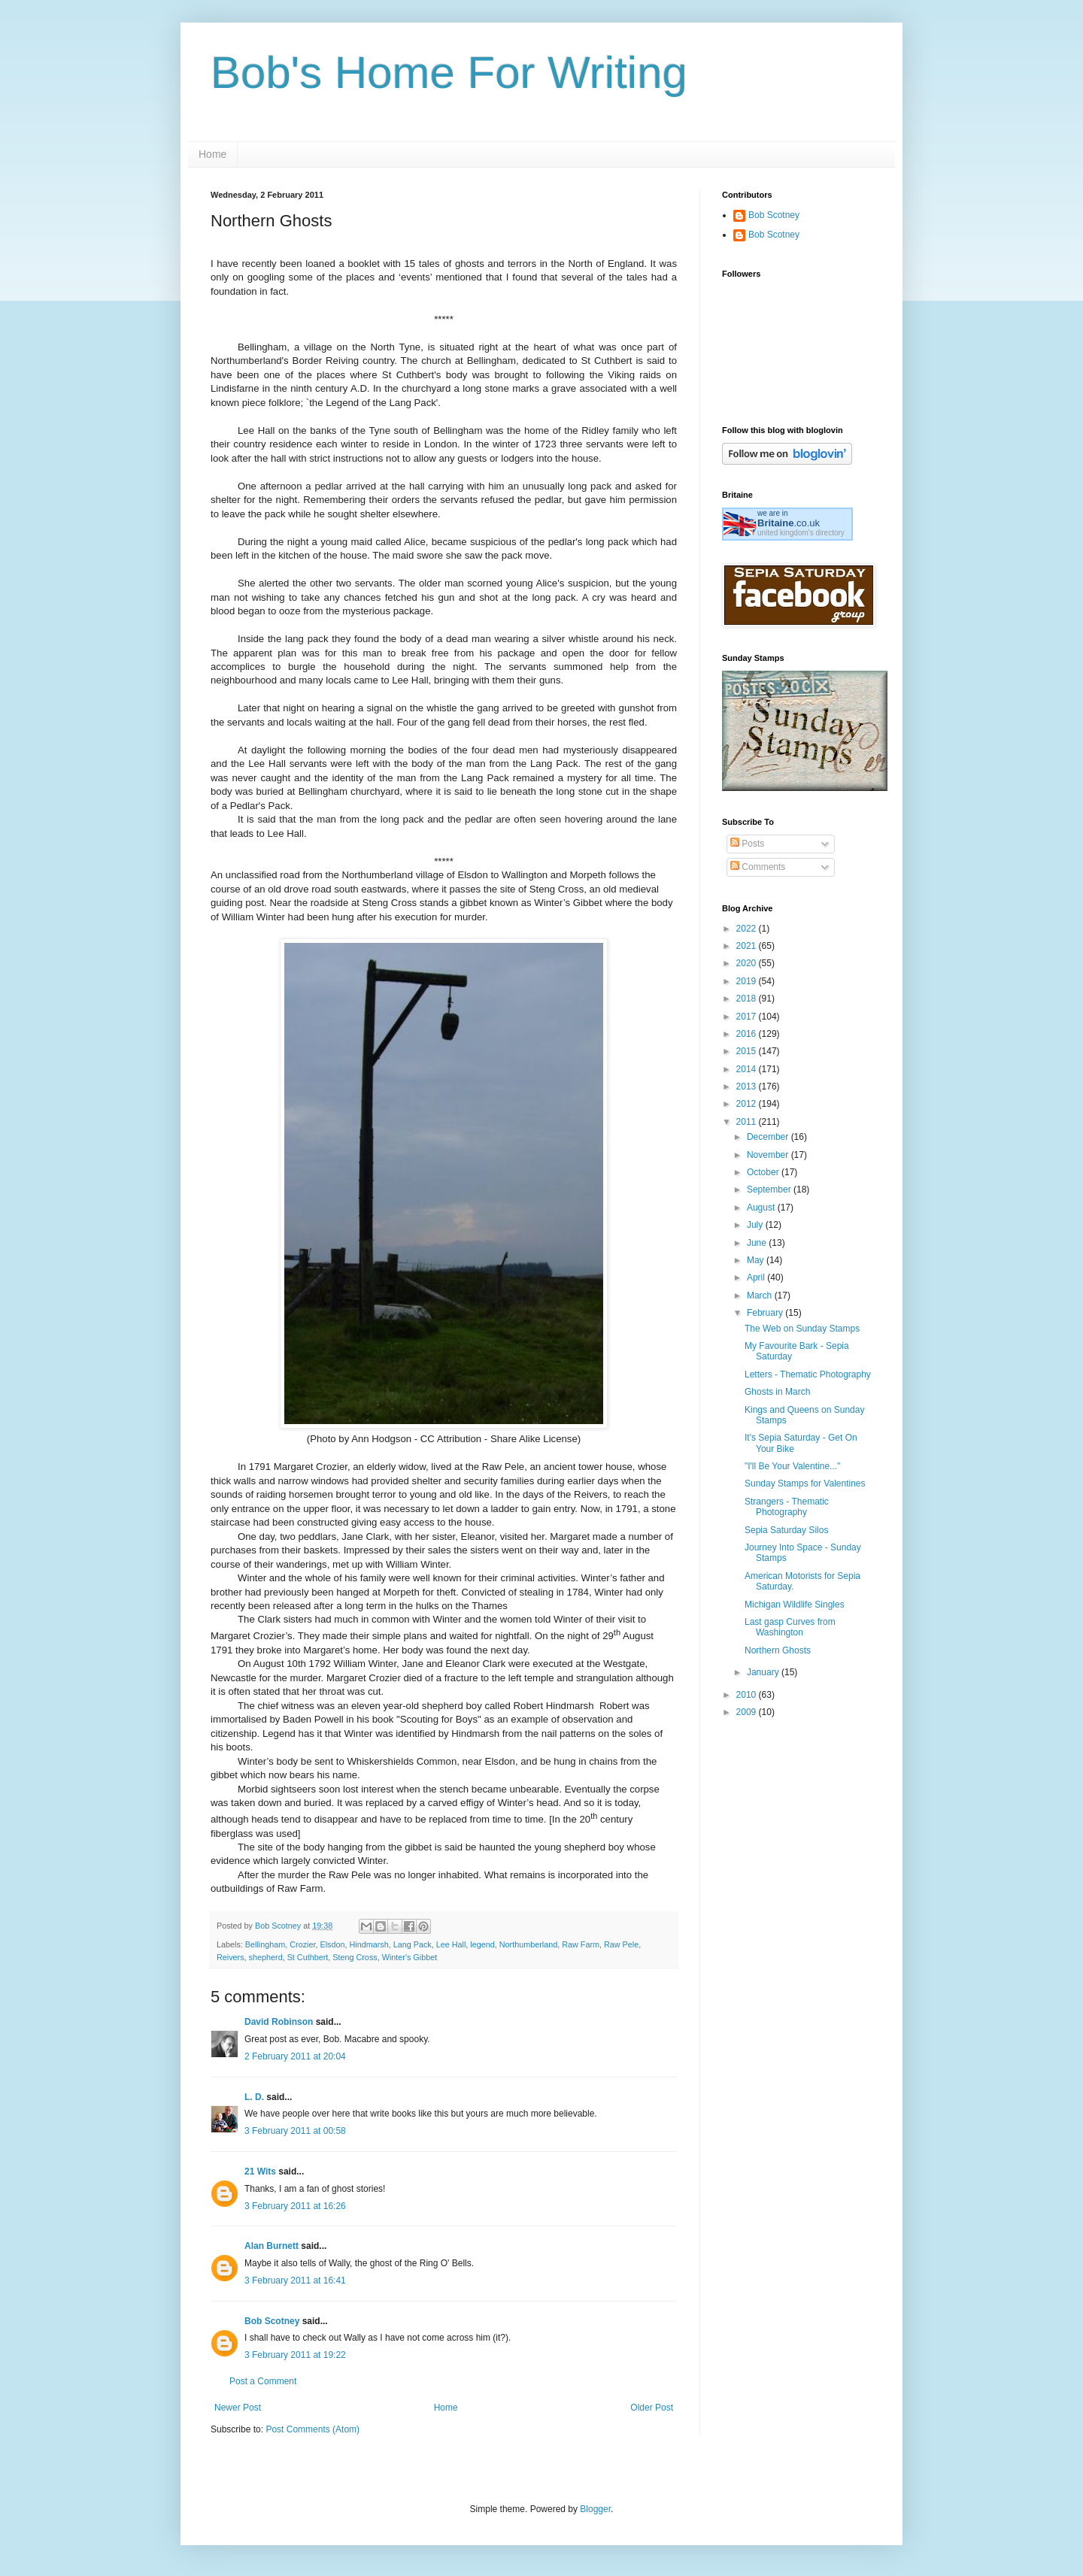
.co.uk (788, 523)
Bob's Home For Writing (449, 72)
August (762, 1207)
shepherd (266, 1957)
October (764, 1172)
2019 (747, 981)
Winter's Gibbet (409, 1957)
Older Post (651, 2407)
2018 (747, 998)
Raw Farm (580, 1944)
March (761, 1295)
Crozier (302, 1944)
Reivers (230, 1957)
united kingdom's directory (801, 533)
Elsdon (332, 1944)
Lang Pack (412, 1944)
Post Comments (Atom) (312, 2429)
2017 (747, 1016)
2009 (747, 1712)
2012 (747, 1104)
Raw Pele (621, 1944)
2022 (747, 928)
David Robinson (278, 2022)
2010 (747, 1695)
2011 (747, 1122)
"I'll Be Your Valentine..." (792, 1466)
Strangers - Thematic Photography (787, 1506)
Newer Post (237, 2407)
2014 (747, 1069)
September (770, 1189)
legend (482, 1944)
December (769, 1137)
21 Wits (260, 2171)
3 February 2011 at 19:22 (295, 2355)
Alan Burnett (271, 2246)
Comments (757, 867)
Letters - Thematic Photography (808, 1374)
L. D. (255, 2097)
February (766, 1313)
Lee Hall (451, 1944)
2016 (747, 1034)
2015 (747, 1051)
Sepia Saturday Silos (786, 1530)
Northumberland (528, 1944)
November (769, 1155)
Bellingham (265, 1944)
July (756, 1225)
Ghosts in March (777, 1391)
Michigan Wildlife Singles (795, 1604)
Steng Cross (354, 1957)
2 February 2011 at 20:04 (295, 2056)
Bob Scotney (271, 2321)
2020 (747, 963)
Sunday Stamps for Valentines (805, 1483)
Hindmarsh (368, 1944)
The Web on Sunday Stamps (802, 1328)
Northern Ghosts (778, 1650)
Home (212, 154)
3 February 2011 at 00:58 (295, 2131)
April (757, 1277)
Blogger (595, 2509)
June (758, 1243)
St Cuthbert (308, 1957)
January (764, 1672)
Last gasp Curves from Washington (790, 1627)
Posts (747, 843)
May (756, 1260)
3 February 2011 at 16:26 (295, 2206)
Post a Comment (262, 2381)
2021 (747, 946)
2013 (747, 1086)
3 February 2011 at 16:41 (295, 2280)
